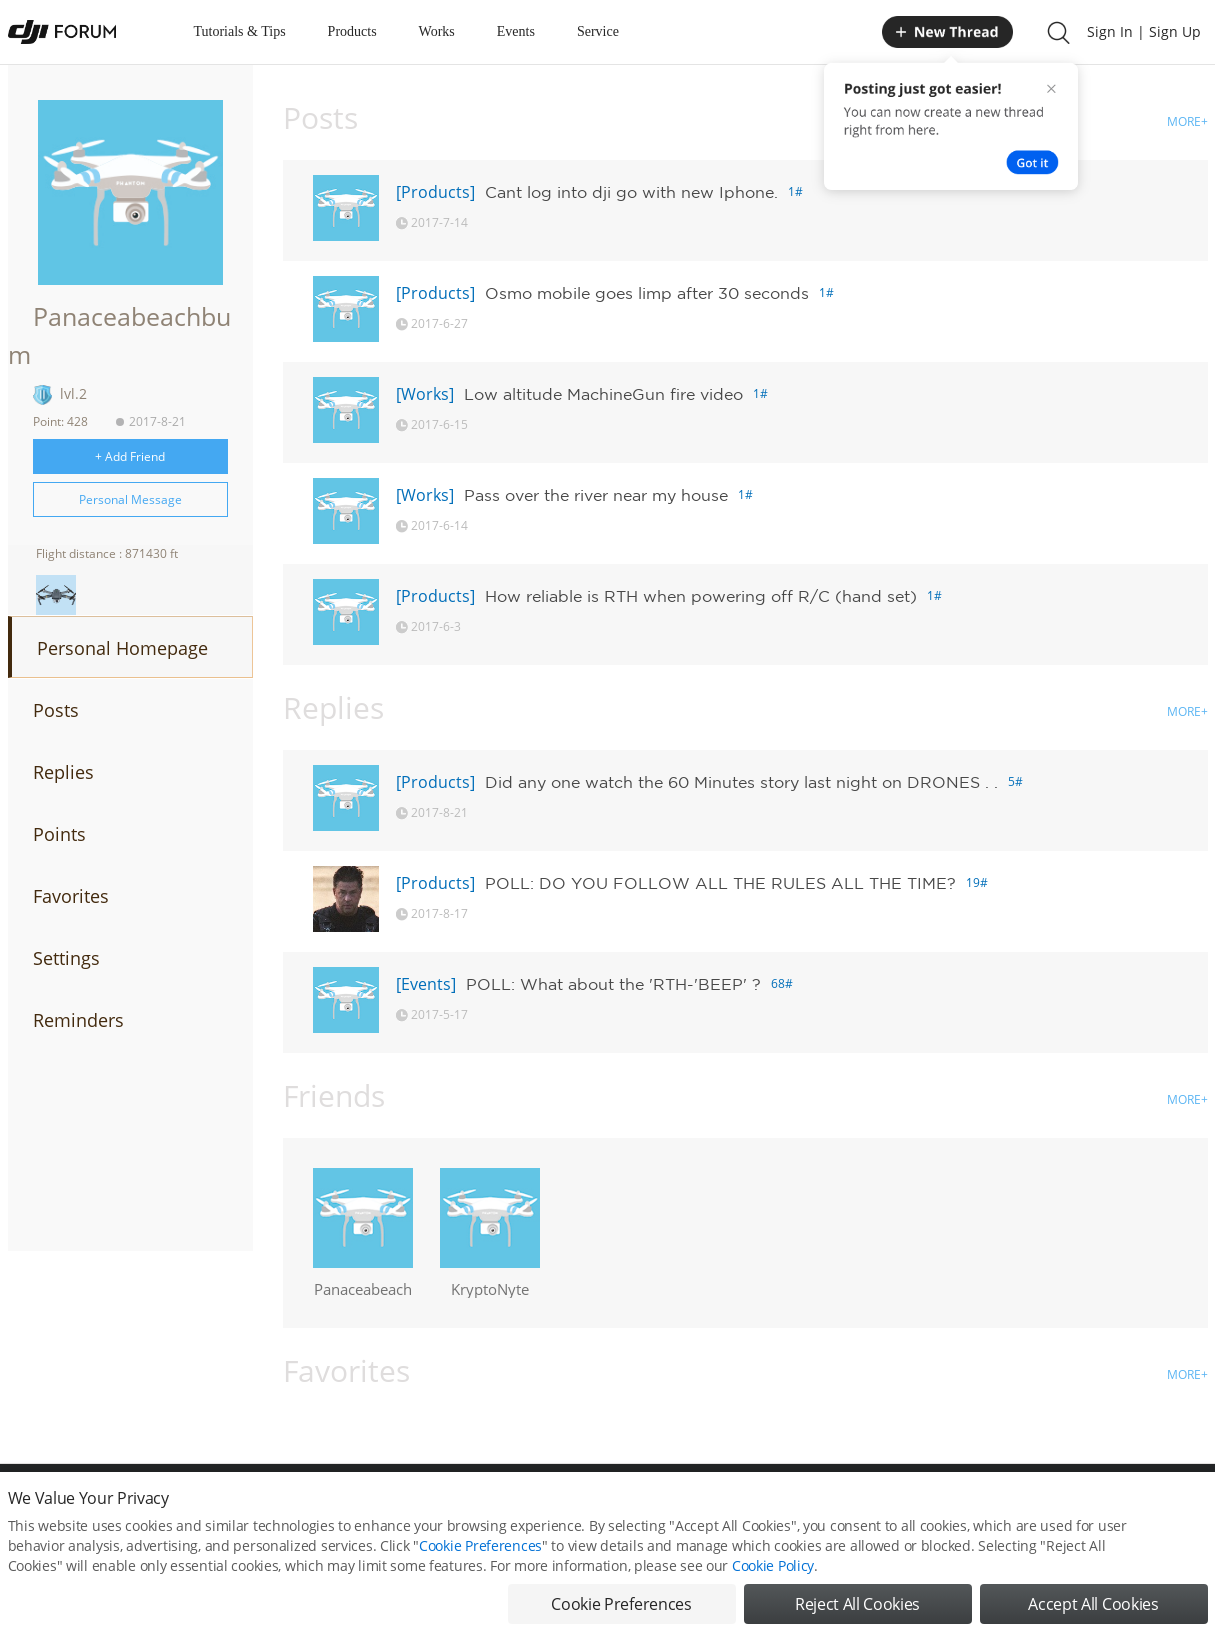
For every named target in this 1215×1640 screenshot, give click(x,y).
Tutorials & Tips (240, 31)
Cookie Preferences (480, 1545)
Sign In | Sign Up (1144, 31)
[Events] (426, 984)
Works (437, 31)
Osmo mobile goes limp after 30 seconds (647, 293)
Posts (56, 710)
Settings (66, 958)
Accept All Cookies (1093, 1604)
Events (516, 31)
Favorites (71, 896)
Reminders (78, 1020)
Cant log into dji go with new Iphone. (631, 192)
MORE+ (1187, 121)
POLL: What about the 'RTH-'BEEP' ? (613, 984)
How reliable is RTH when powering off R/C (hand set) (701, 596)
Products (352, 31)
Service (598, 31)
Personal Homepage (122, 648)
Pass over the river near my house (596, 495)
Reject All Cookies (857, 1604)
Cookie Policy (773, 1565)
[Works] (425, 394)
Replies (63, 772)
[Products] (435, 192)
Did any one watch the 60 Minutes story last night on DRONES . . (741, 782)
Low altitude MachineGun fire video (603, 394)
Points (59, 834)
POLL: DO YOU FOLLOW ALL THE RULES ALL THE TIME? (720, 883)
